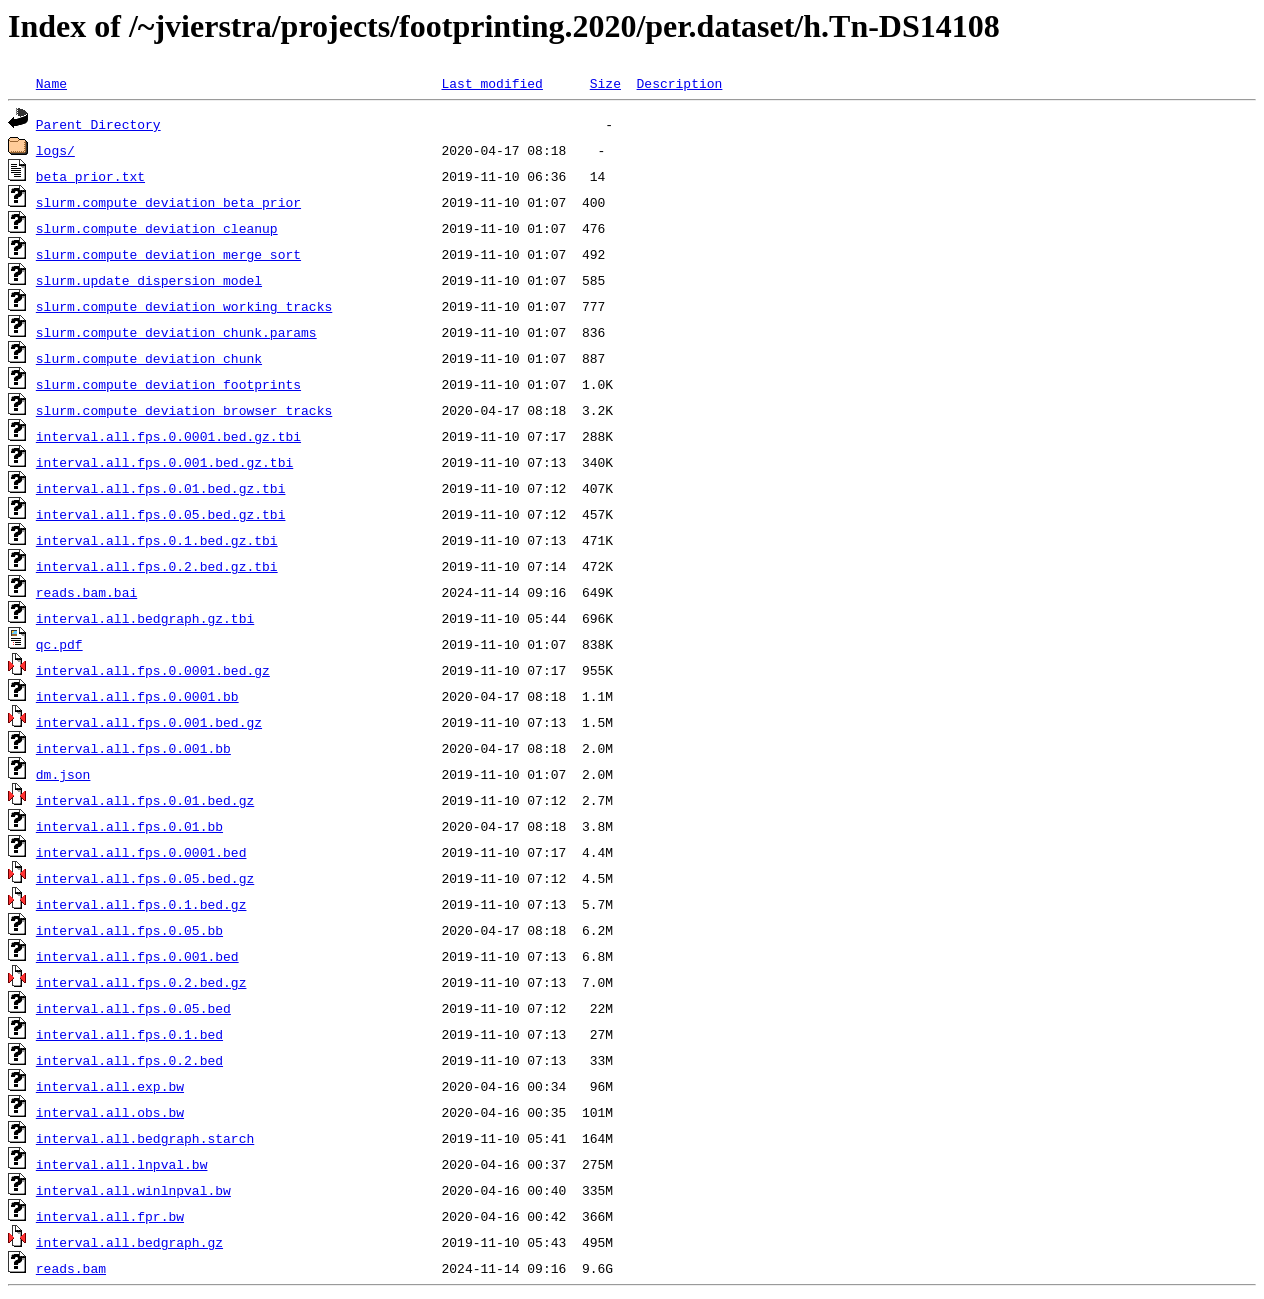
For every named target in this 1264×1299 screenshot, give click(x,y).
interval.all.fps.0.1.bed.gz (141, 904)
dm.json (63, 774)
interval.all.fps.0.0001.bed (141, 852)
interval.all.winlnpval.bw (133, 1190)
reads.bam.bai (86, 592)
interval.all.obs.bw (110, 1112)
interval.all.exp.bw (110, 1086)
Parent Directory (98, 124)
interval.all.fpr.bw (110, 1216)
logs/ (55, 150)
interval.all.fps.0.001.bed (137, 956)
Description (679, 83)
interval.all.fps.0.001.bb (133, 748)
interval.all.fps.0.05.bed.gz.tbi (161, 514)
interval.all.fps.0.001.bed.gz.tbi (164, 462)
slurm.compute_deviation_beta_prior (168, 202)
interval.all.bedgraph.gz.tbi (145, 618)
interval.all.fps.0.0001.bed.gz (153, 670)
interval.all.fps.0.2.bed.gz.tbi (157, 566)
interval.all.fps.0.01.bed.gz (145, 800)
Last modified (491, 83)
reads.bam (71, 1268)
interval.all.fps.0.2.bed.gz (141, 982)
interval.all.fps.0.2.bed (129, 1060)
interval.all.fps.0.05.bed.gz (145, 878)
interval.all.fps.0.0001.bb (137, 696)
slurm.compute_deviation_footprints (168, 384)
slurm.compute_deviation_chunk (149, 358)
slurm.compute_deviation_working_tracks (184, 306)
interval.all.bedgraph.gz (129, 1242)
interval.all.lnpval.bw (122, 1164)
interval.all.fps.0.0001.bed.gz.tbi (168, 436)
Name (51, 83)
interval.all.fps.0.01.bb (129, 826)
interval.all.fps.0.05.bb (129, 930)
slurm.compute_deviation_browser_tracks (184, 410)
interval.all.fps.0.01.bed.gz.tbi (161, 488)
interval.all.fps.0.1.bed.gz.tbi (157, 540)
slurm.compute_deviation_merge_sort (168, 254)
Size (605, 83)
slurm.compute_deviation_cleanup (157, 228)
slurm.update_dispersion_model (149, 280)
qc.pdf (59, 644)
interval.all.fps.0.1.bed (129, 1034)
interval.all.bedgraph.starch (145, 1138)
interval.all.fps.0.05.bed (133, 1008)
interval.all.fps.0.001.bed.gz (149, 722)
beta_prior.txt (90, 176)
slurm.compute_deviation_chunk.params (176, 332)
